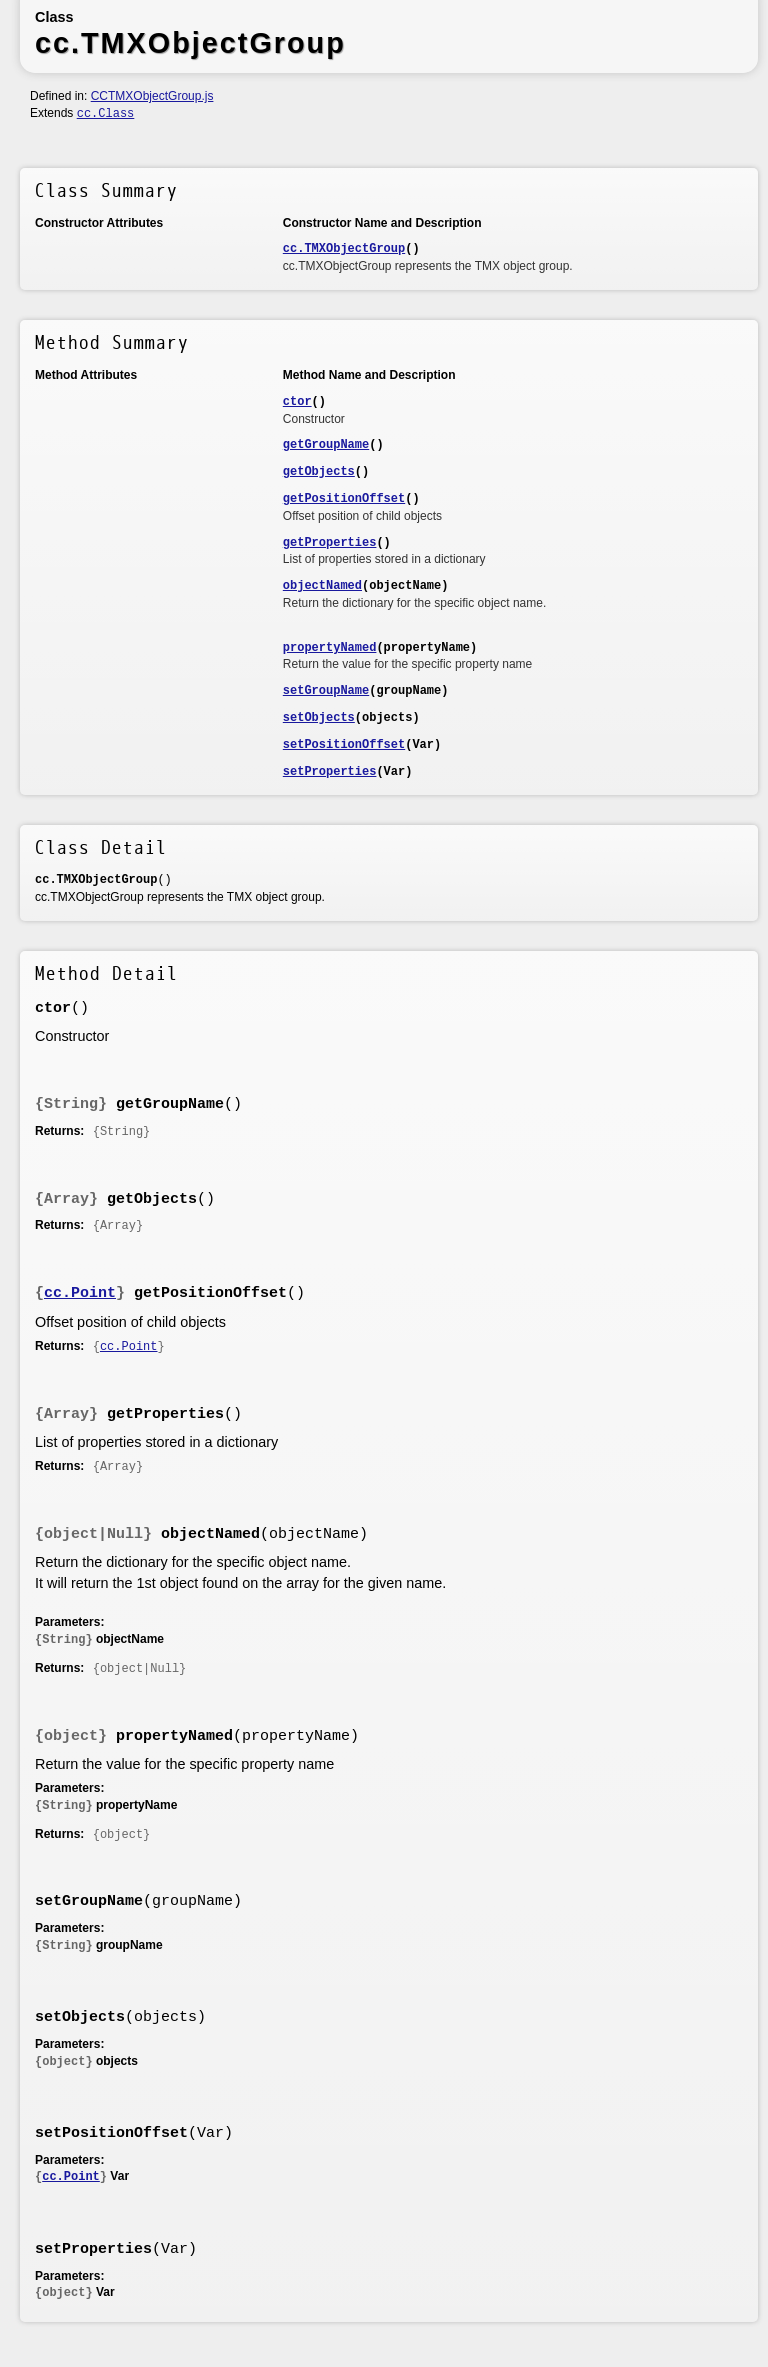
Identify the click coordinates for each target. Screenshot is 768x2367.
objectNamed (322, 586)
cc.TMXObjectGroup (344, 249)
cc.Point (80, 1293)
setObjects (319, 718)
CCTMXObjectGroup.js (152, 96)
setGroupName (326, 691)
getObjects (319, 472)
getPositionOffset (344, 499)
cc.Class (106, 114)
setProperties (330, 772)
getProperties (330, 543)
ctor (297, 402)
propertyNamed (330, 648)
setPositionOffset (344, 745)
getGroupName (326, 445)
